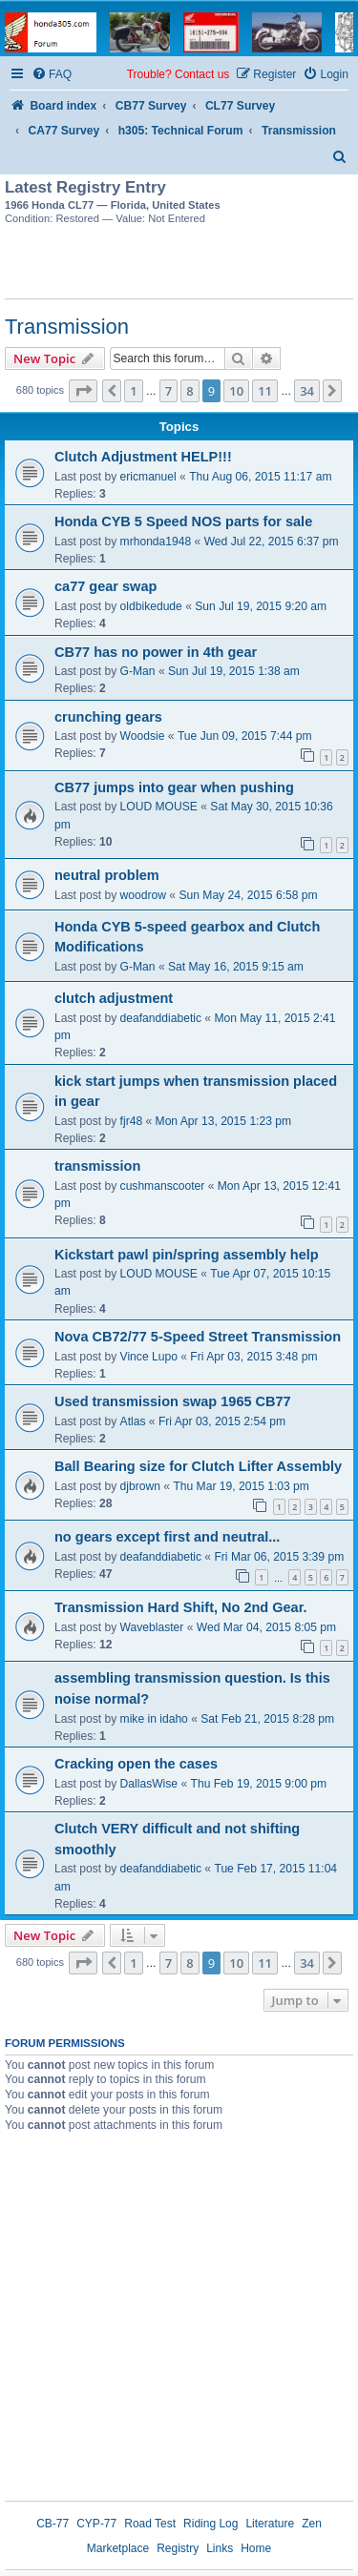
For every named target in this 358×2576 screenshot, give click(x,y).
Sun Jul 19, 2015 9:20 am (260, 606)
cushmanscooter (162, 1186)
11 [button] (265, 390)
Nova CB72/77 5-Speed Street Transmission (197, 1336)
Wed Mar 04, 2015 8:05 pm (266, 1627)
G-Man (138, 671)
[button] (83, 390)
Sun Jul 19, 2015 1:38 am (234, 671)
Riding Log (210, 2523)
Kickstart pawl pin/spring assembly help (186, 1254)
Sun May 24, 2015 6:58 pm (248, 895)
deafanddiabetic (160, 1018)
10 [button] (236, 390)
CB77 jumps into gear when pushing (174, 787)
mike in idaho (154, 1719)
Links (219, 2548)
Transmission (67, 326)
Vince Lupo (149, 1356)
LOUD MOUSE (159, 806)
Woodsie (142, 736)
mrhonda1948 (156, 541)
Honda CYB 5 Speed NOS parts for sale (183, 521)
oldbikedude (151, 606)
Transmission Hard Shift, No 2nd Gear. (180, 1607)
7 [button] (168, 390)
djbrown (140, 1486)
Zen (312, 2523)
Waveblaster (152, 1627)
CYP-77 (96, 2523)
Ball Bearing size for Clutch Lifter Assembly (198, 1466)
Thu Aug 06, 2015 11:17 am (260, 476)
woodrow (143, 895)
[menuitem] (52, 75)
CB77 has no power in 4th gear (155, 652)
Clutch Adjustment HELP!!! (143, 456)
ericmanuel (148, 476)
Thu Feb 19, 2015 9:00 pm (259, 1783)
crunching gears (108, 717)
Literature (269, 2523)
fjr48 (131, 1121)
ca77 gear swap (105, 586)
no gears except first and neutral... (167, 1536)
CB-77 (52, 2523)
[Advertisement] (179, 265)
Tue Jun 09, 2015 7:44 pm (245, 736)
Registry (178, 2548)
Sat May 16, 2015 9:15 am (236, 966)
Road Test (150, 2523)
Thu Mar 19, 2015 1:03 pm (241, 1486)
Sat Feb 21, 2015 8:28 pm (267, 1719)
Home (256, 2548)
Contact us (202, 74)
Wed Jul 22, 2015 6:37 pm (271, 541)
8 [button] (189, 390)
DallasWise (149, 1783)
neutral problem (106, 875)
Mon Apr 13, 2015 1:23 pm (224, 1121)
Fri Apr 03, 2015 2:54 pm (221, 1421)
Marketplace (118, 2548)
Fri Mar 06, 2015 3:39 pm (279, 1557)
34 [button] (307, 390)
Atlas (133, 1421)
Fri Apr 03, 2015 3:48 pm (253, 1356)
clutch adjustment (113, 998)
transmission (97, 1166)
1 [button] (133, 390)
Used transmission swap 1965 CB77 (172, 1401)
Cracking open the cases (136, 1763)
